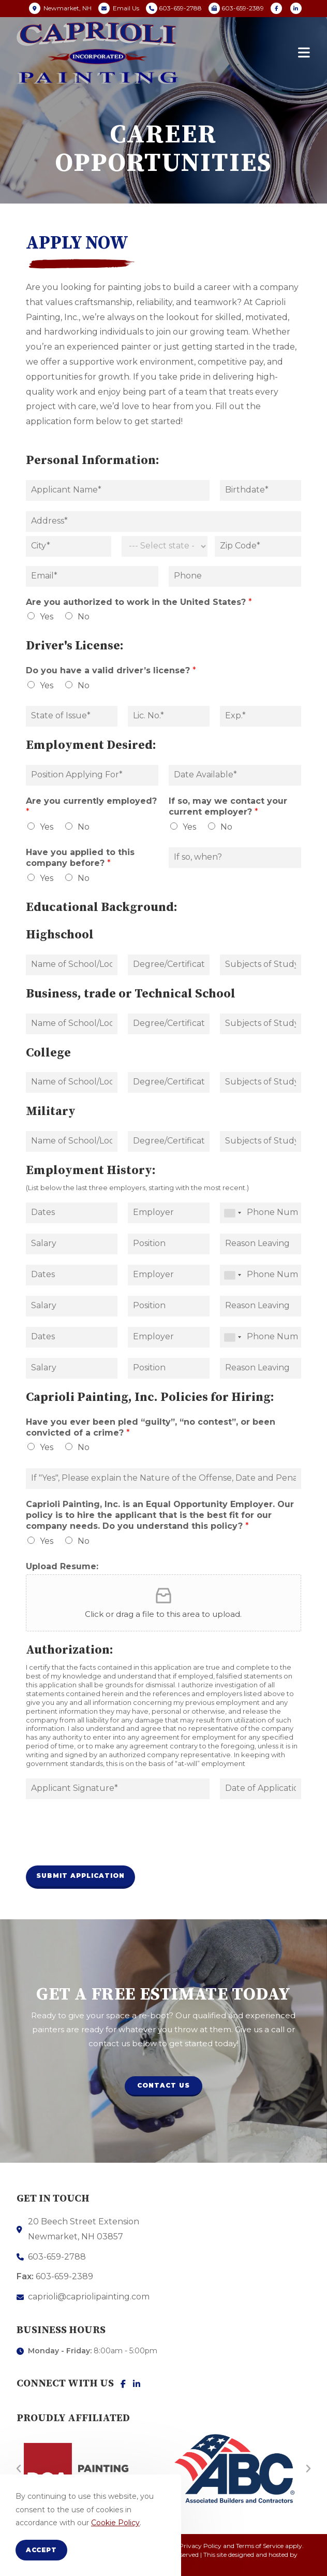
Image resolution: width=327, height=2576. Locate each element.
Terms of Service (260, 2546)
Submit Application (80, 1875)
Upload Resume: (62, 1566)
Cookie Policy (115, 2522)
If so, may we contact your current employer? (228, 806)
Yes (46, 616)
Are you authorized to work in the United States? (139, 602)
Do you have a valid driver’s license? (111, 670)
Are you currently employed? (91, 806)
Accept (41, 2550)
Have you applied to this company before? (80, 857)
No (84, 616)
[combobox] (232, 1213)
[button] (163, 2086)
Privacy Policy (200, 2546)
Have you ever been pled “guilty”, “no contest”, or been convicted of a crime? (150, 1427)
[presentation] (104, 1848)
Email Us (126, 8)
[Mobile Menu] (304, 52)
